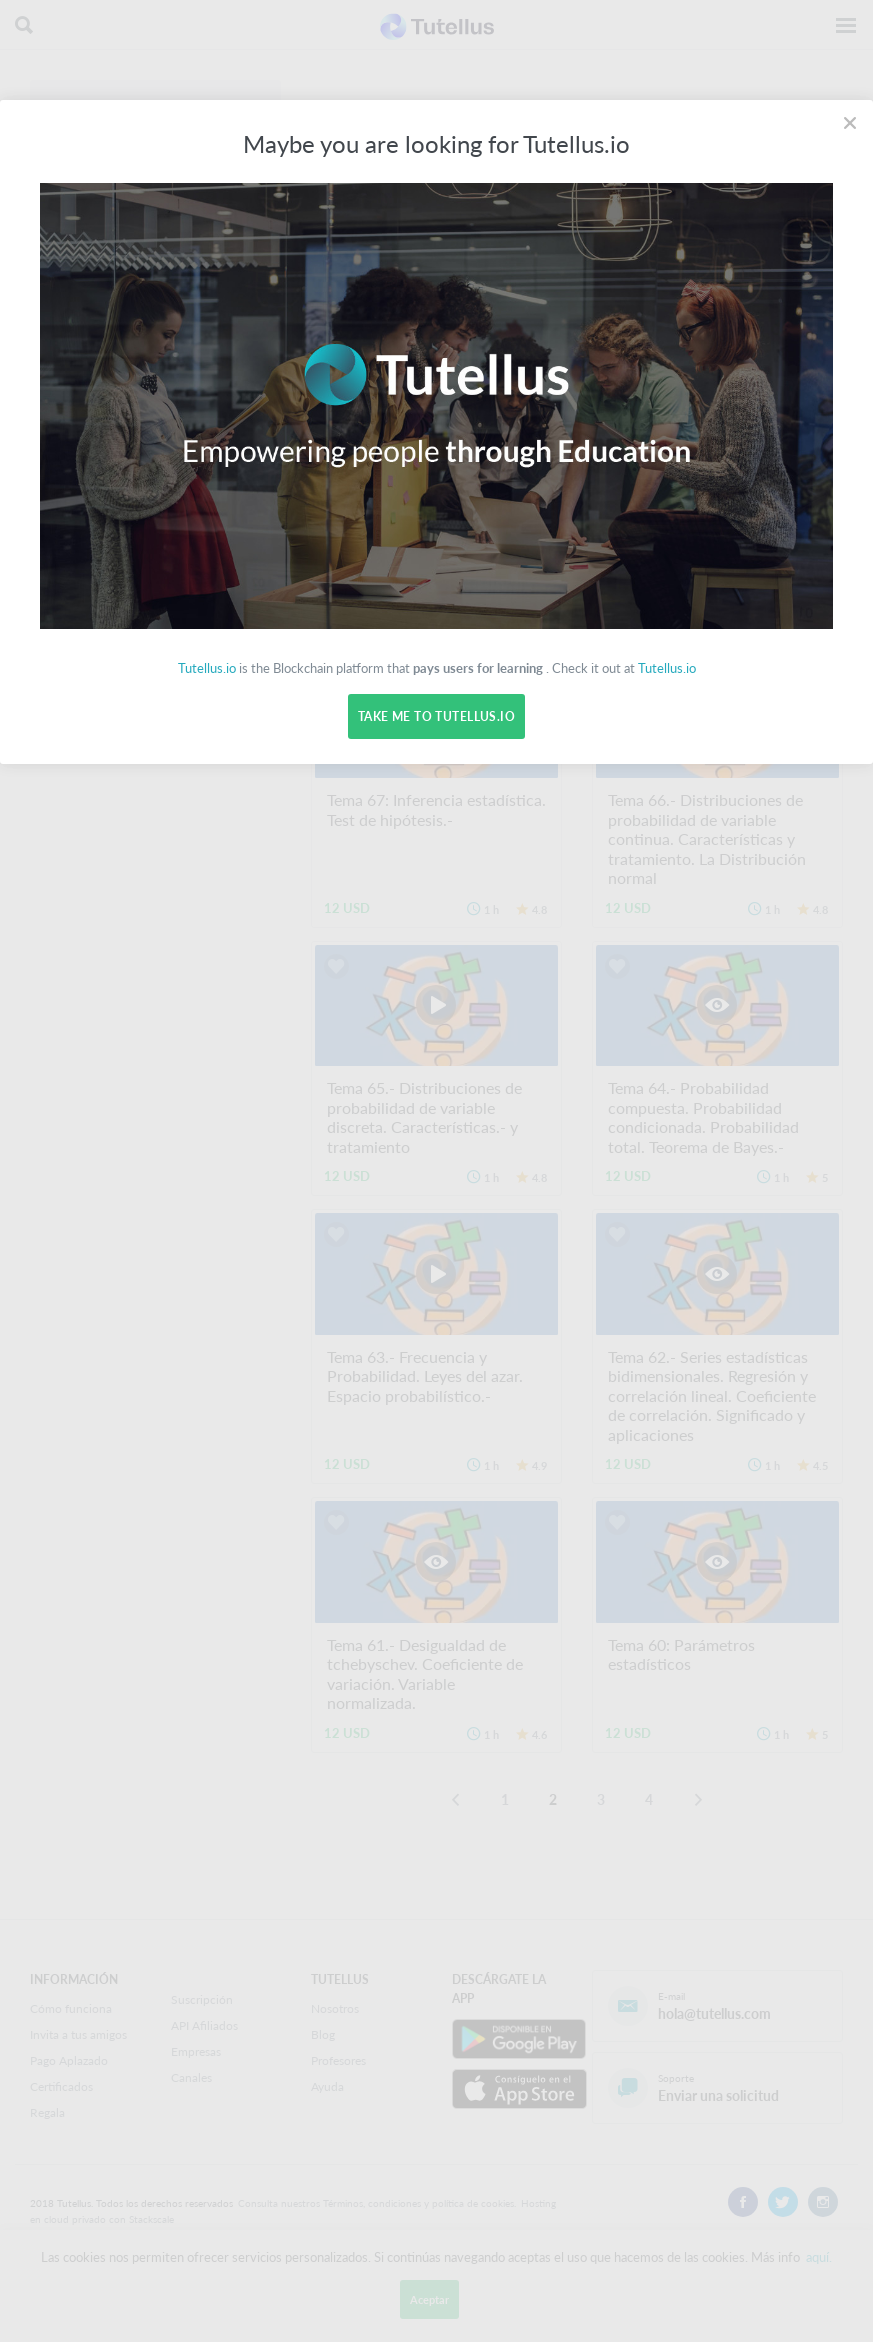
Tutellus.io (207, 668)
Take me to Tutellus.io (436, 716)
